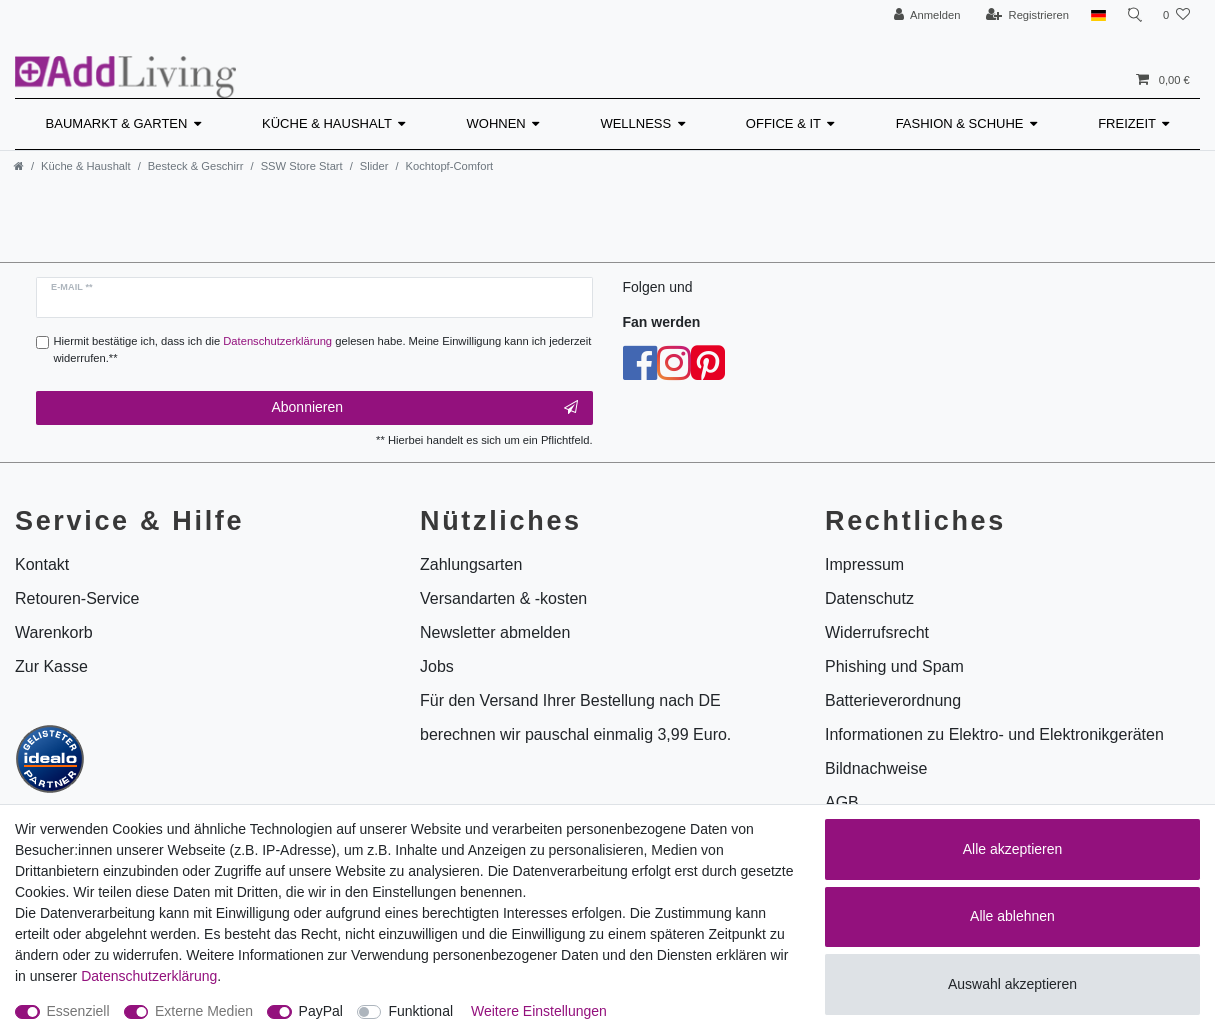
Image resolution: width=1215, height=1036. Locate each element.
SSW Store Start (302, 166)
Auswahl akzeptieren (1012, 984)
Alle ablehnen (1012, 916)
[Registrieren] (1021, 15)
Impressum (864, 564)
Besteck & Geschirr (196, 166)
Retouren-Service (77, 598)
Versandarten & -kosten (503, 598)
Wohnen (496, 123)
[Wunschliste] (1176, 15)
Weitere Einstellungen (539, 1011)
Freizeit (1127, 123)
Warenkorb (54, 632)
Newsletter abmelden (495, 632)
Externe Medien (204, 1011)
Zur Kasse (51, 666)
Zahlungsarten (471, 564)
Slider (374, 166)
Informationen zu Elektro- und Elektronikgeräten (994, 734)
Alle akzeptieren (1013, 849)
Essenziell (78, 1011)
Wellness (635, 123)
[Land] (1092, 15)
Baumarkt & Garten (117, 123)
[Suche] (1132, 15)
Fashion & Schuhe (960, 123)
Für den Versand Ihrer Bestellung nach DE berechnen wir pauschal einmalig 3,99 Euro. (575, 717)
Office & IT (783, 123)
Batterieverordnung (893, 700)
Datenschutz (869, 598)
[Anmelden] (921, 15)
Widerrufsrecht (877, 632)
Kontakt (42, 564)
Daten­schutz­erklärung (149, 976)
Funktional (420, 1011)
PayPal (321, 1011)
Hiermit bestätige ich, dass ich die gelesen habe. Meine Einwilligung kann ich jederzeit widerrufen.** (323, 349)
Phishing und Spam (894, 666)
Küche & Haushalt (327, 123)
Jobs (437, 666)
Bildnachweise (876, 768)
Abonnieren (424, 408)
